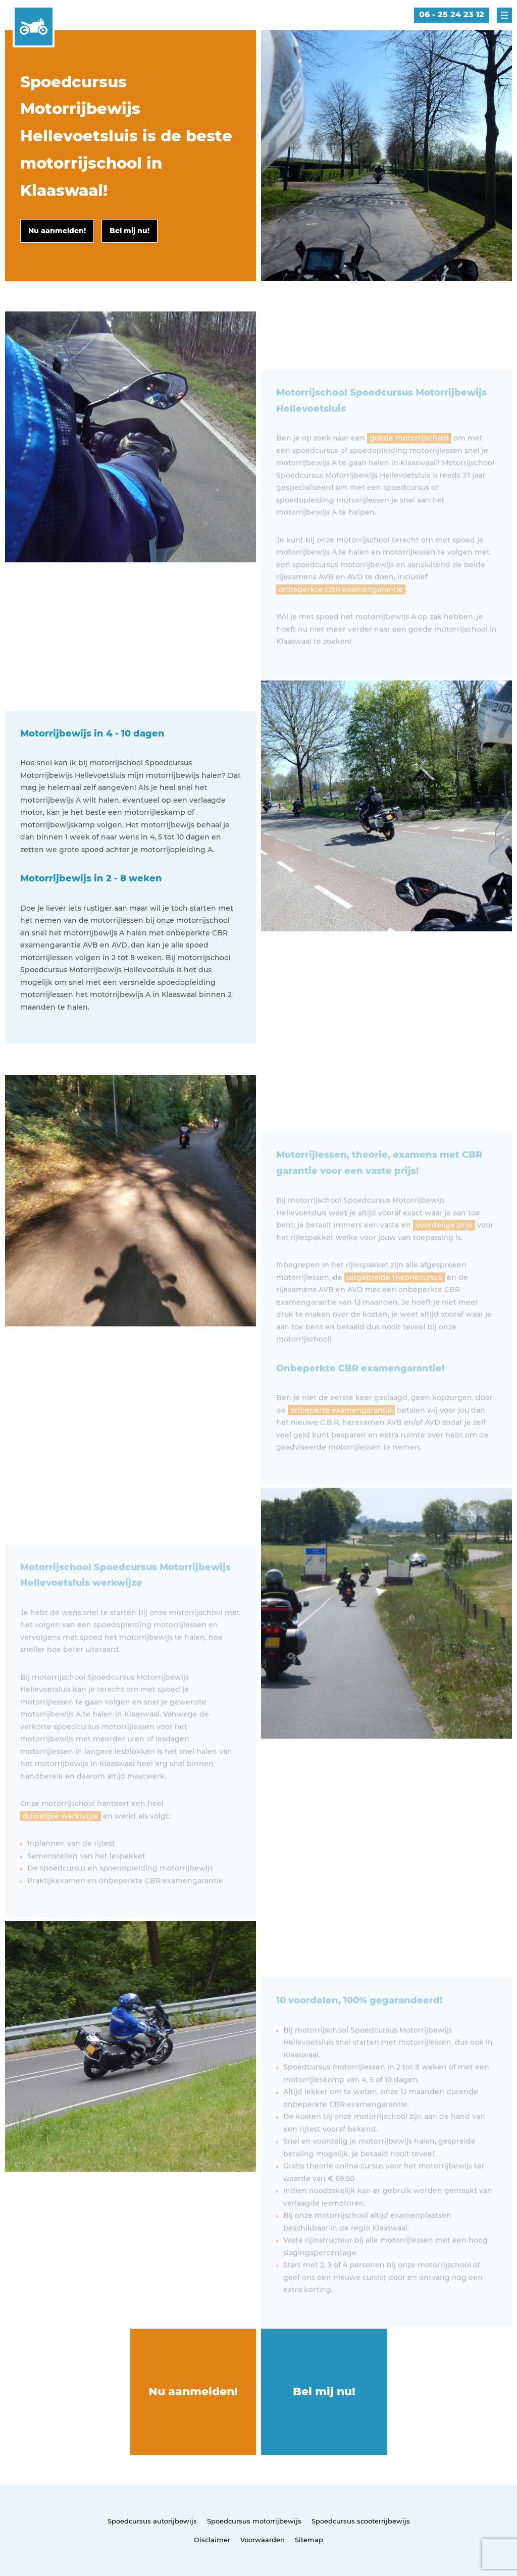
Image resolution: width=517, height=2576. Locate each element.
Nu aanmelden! (193, 2391)
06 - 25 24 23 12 (451, 14)
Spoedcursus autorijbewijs (152, 2521)
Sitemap (309, 2540)
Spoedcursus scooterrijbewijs (361, 2521)
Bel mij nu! (324, 2391)
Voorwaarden (262, 2540)
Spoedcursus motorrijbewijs (254, 2521)
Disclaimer (212, 2540)
